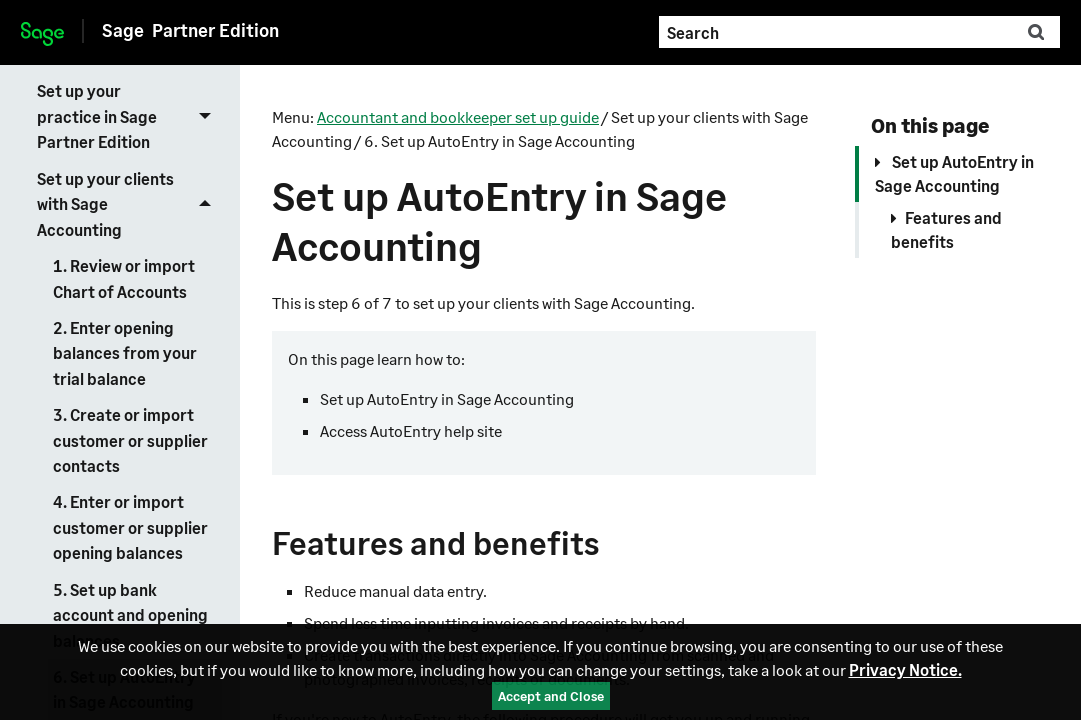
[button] (1036, 32)
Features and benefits (946, 229)
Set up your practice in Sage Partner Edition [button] (129, 116)
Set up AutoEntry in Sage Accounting (954, 173)
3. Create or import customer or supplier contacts (130, 440)
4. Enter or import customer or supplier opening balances (130, 527)
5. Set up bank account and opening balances (130, 615)
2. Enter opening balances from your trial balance (125, 353)
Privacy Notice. (905, 669)
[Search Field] (859, 32)
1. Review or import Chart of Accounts (124, 278)
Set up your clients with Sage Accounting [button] (129, 203)
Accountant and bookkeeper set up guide (458, 116)
